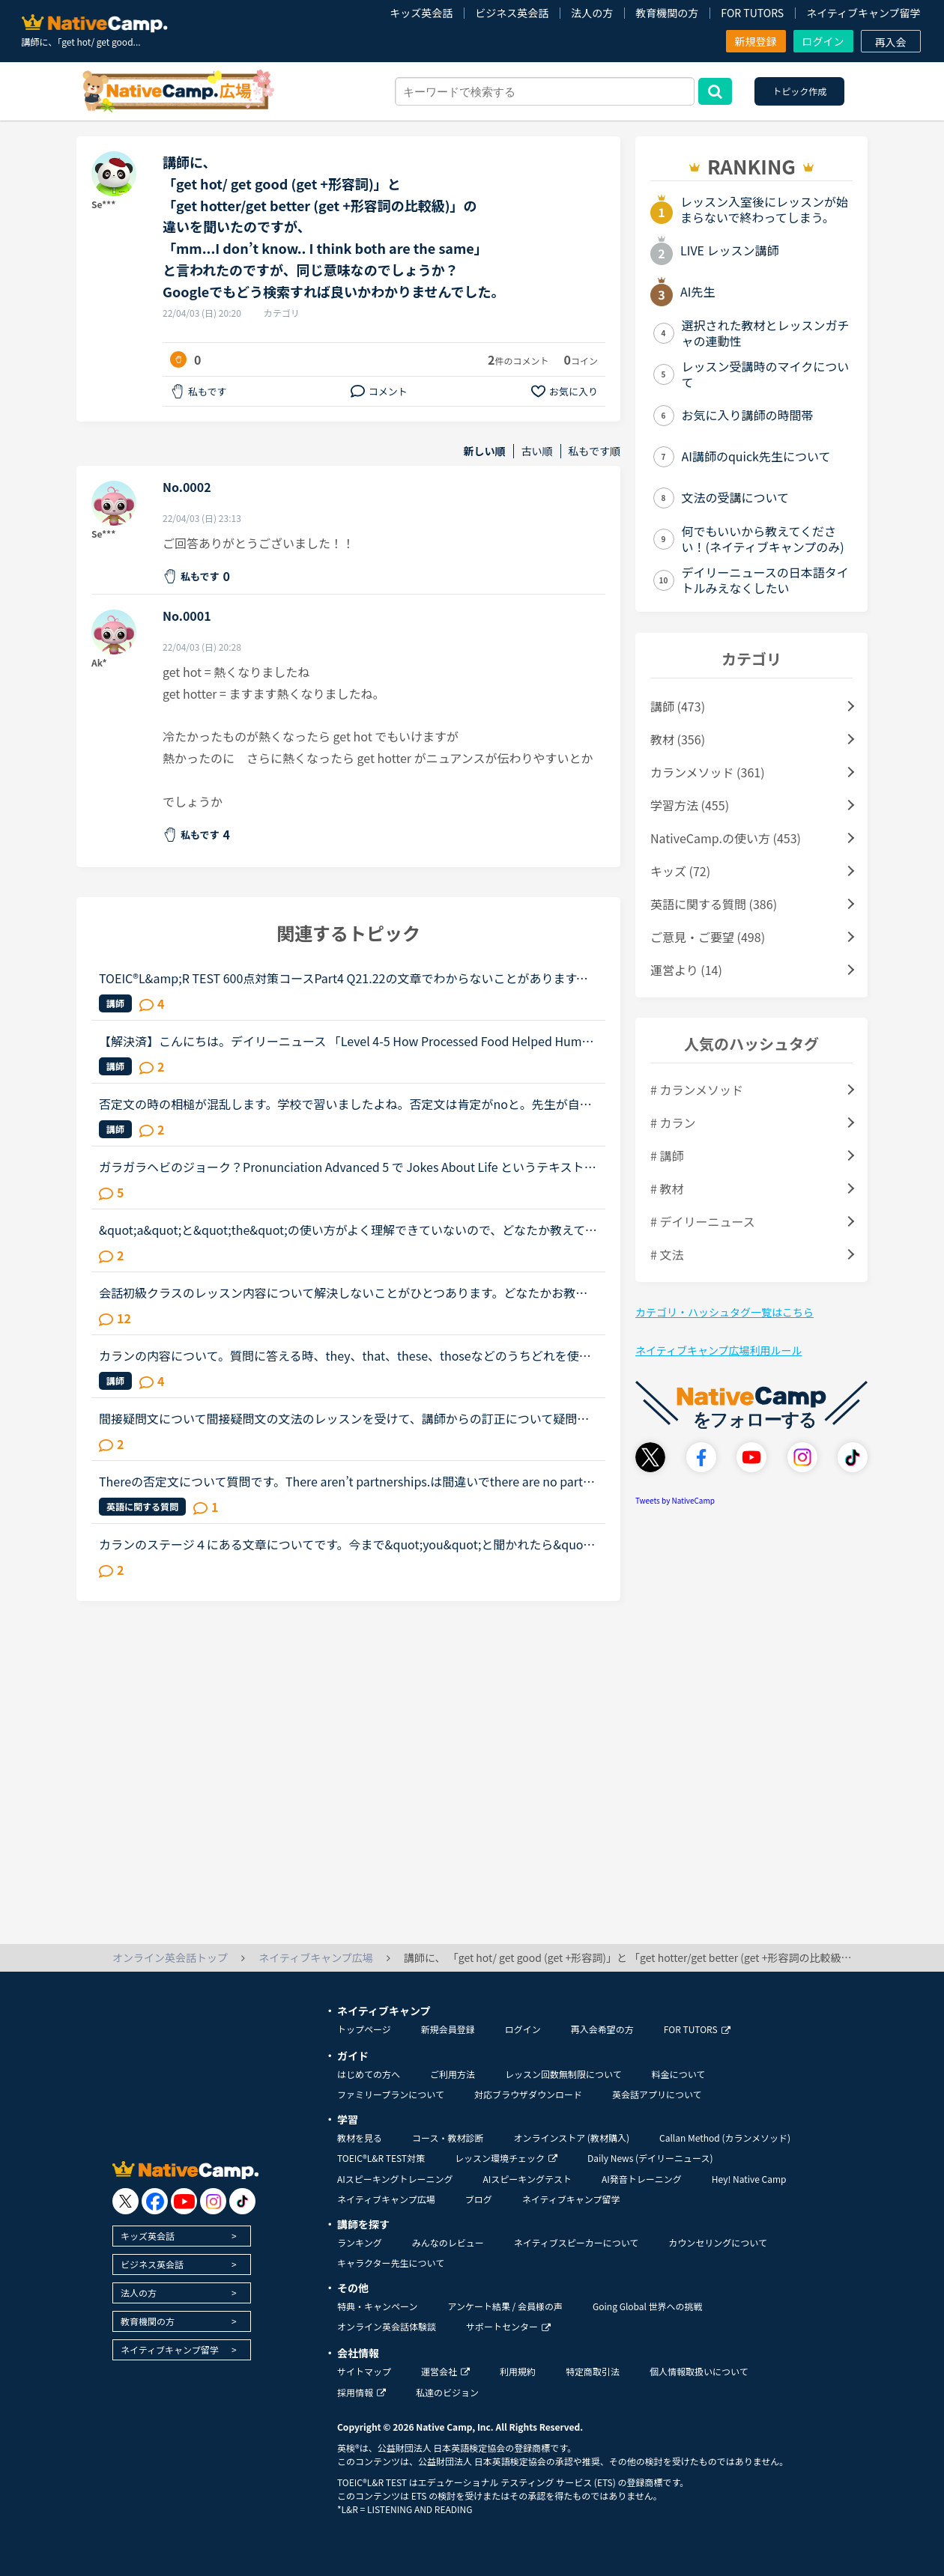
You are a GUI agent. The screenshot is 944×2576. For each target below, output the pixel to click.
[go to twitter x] (125, 2201)
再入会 (891, 41)
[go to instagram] (213, 2201)
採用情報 (361, 2392)
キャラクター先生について (390, 2262)
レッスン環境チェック (506, 2157)
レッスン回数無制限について (563, 2074)
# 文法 (666, 1254)
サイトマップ (364, 2371)
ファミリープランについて (390, 2094)
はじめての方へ (368, 2074)
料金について (679, 2074)
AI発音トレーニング (642, 2178)
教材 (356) (677, 739)
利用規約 (518, 2371)
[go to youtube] (184, 2201)
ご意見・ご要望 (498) (707, 937)
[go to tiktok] (242, 2201)
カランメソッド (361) (707, 772)
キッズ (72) (680, 871)
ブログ (478, 2199)
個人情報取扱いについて (699, 2371)
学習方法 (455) (689, 805)
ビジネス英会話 (511, 12)
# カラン (672, 1122)
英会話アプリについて (657, 2094)
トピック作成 (799, 91)
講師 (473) (677, 706)
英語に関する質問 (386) (713, 904)
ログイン (823, 41)
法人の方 (592, 12)
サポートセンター (508, 2326)
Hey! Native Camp (749, 2178)
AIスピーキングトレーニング (395, 2178)
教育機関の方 (666, 12)
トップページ (364, 2029)
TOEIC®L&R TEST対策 (381, 2157)
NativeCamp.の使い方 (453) (725, 838)
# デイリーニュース (702, 1221)
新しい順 (485, 451)
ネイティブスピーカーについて (576, 2242)
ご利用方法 (452, 2074)
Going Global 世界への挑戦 (648, 2306)
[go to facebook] (155, 2201)
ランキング (359, 2242)
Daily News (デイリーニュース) (649, 2157)
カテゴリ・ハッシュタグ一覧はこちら (724, 1311)
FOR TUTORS (752, 12)
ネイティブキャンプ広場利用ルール (718, 1350)
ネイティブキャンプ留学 (863, 12)
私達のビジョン (447, 2392)
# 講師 (666, 1155)
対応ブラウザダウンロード (528, 2094)
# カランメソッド (696, 1090)
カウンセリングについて (717, 2242)
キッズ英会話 (421, 12)
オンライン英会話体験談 (386, 2326)
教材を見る (359, 2137)
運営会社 (445, 2371)
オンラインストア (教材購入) (571, 2137)
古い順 (537, 451)
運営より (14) (686, 970)
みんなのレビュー (448, 2242)
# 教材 (666, 1188)
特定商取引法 (593, 2371)
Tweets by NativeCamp (675, 1500)
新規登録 (756, 41)
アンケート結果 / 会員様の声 (505, 2306)
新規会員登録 (448, 2029)
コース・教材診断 (447, 2137)
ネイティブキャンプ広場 (386, 2199)
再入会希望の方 (602, 2029)
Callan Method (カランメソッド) (724, 2137)
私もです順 (594, 451)
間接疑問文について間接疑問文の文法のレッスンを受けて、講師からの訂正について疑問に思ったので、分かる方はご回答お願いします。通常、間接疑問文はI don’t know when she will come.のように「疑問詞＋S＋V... (348, 1418)
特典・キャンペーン (377, 2306)
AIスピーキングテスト (526, 2178)
